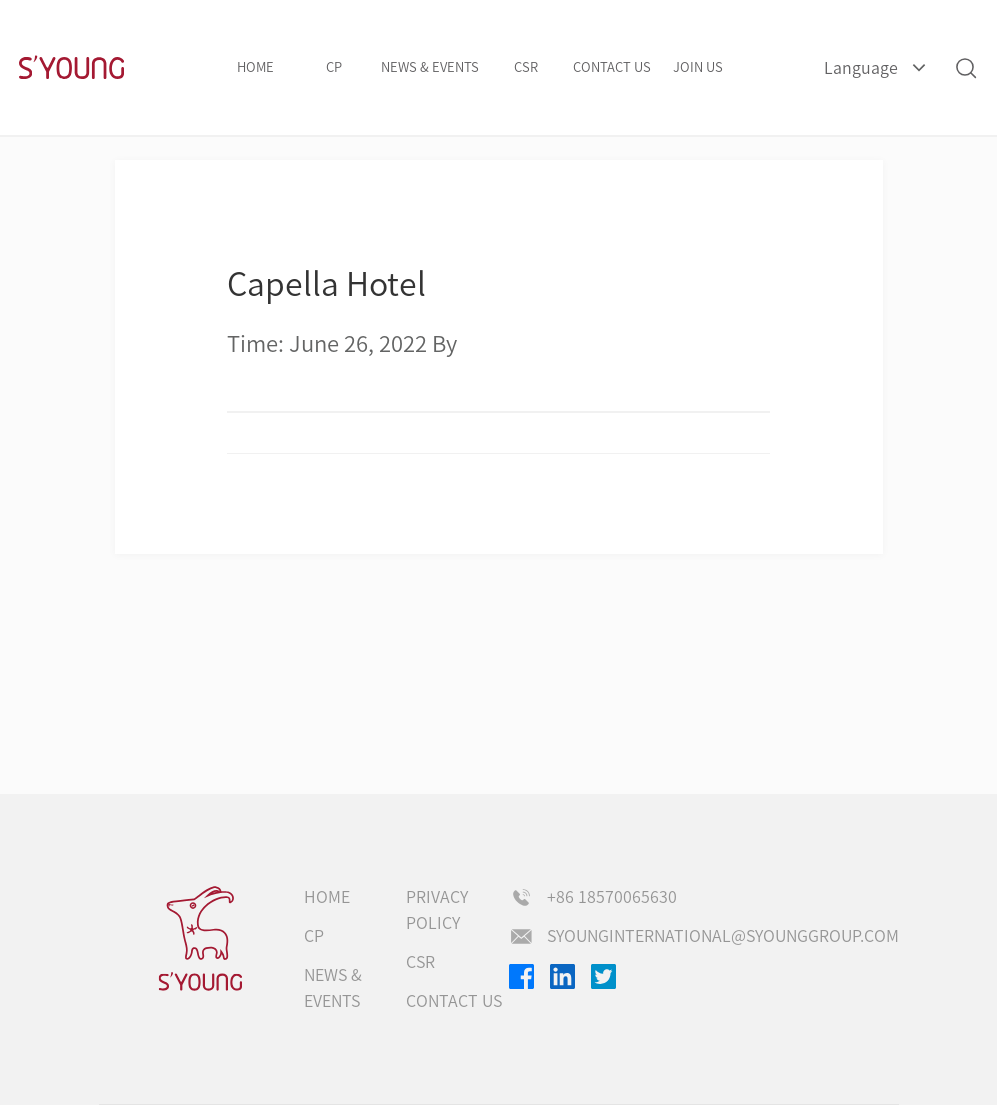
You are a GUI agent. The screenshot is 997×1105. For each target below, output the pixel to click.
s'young (201, 939)
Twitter (603, 976)
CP (334, 67)
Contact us (612, 67)
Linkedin (562, 976)
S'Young (71, 68)
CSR (526, 67)
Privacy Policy (437, 910)
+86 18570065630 (612, 897)
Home (255, 67)
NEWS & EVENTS (430, 67)
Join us (698, 67)
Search (965, 67)
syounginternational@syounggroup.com (723, 936)
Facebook (521, 976)
